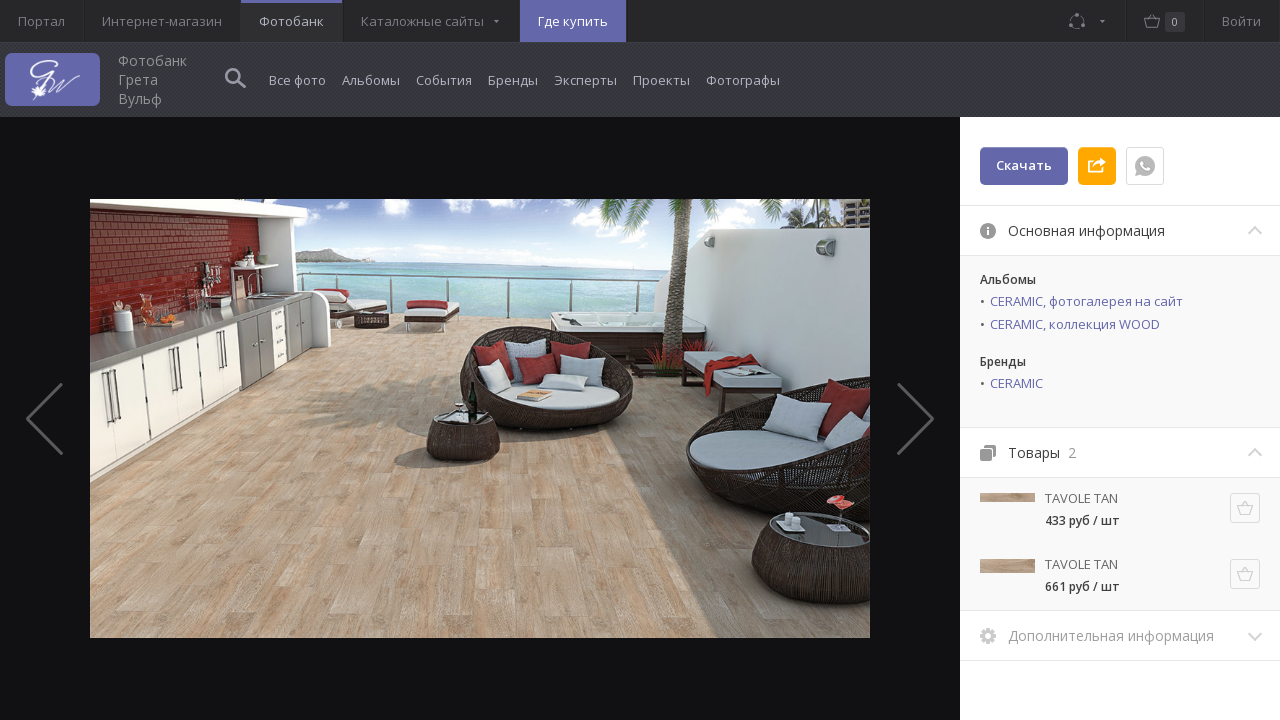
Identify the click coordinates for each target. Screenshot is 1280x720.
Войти (1241, 21)
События (444, 80)
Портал (41, 21)
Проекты (661, 80)
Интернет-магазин (162, 21)
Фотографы (743, 80)
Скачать (1024, 165)
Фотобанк (291, 21)
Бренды (513, 80)
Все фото (297, 80)
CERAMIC (1016, 383)
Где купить (573, 21)
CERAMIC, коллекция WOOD (1075, 324)
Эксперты (585, 80)
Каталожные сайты (422, 21)
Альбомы (371, 80)
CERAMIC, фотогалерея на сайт (1086, 301)
